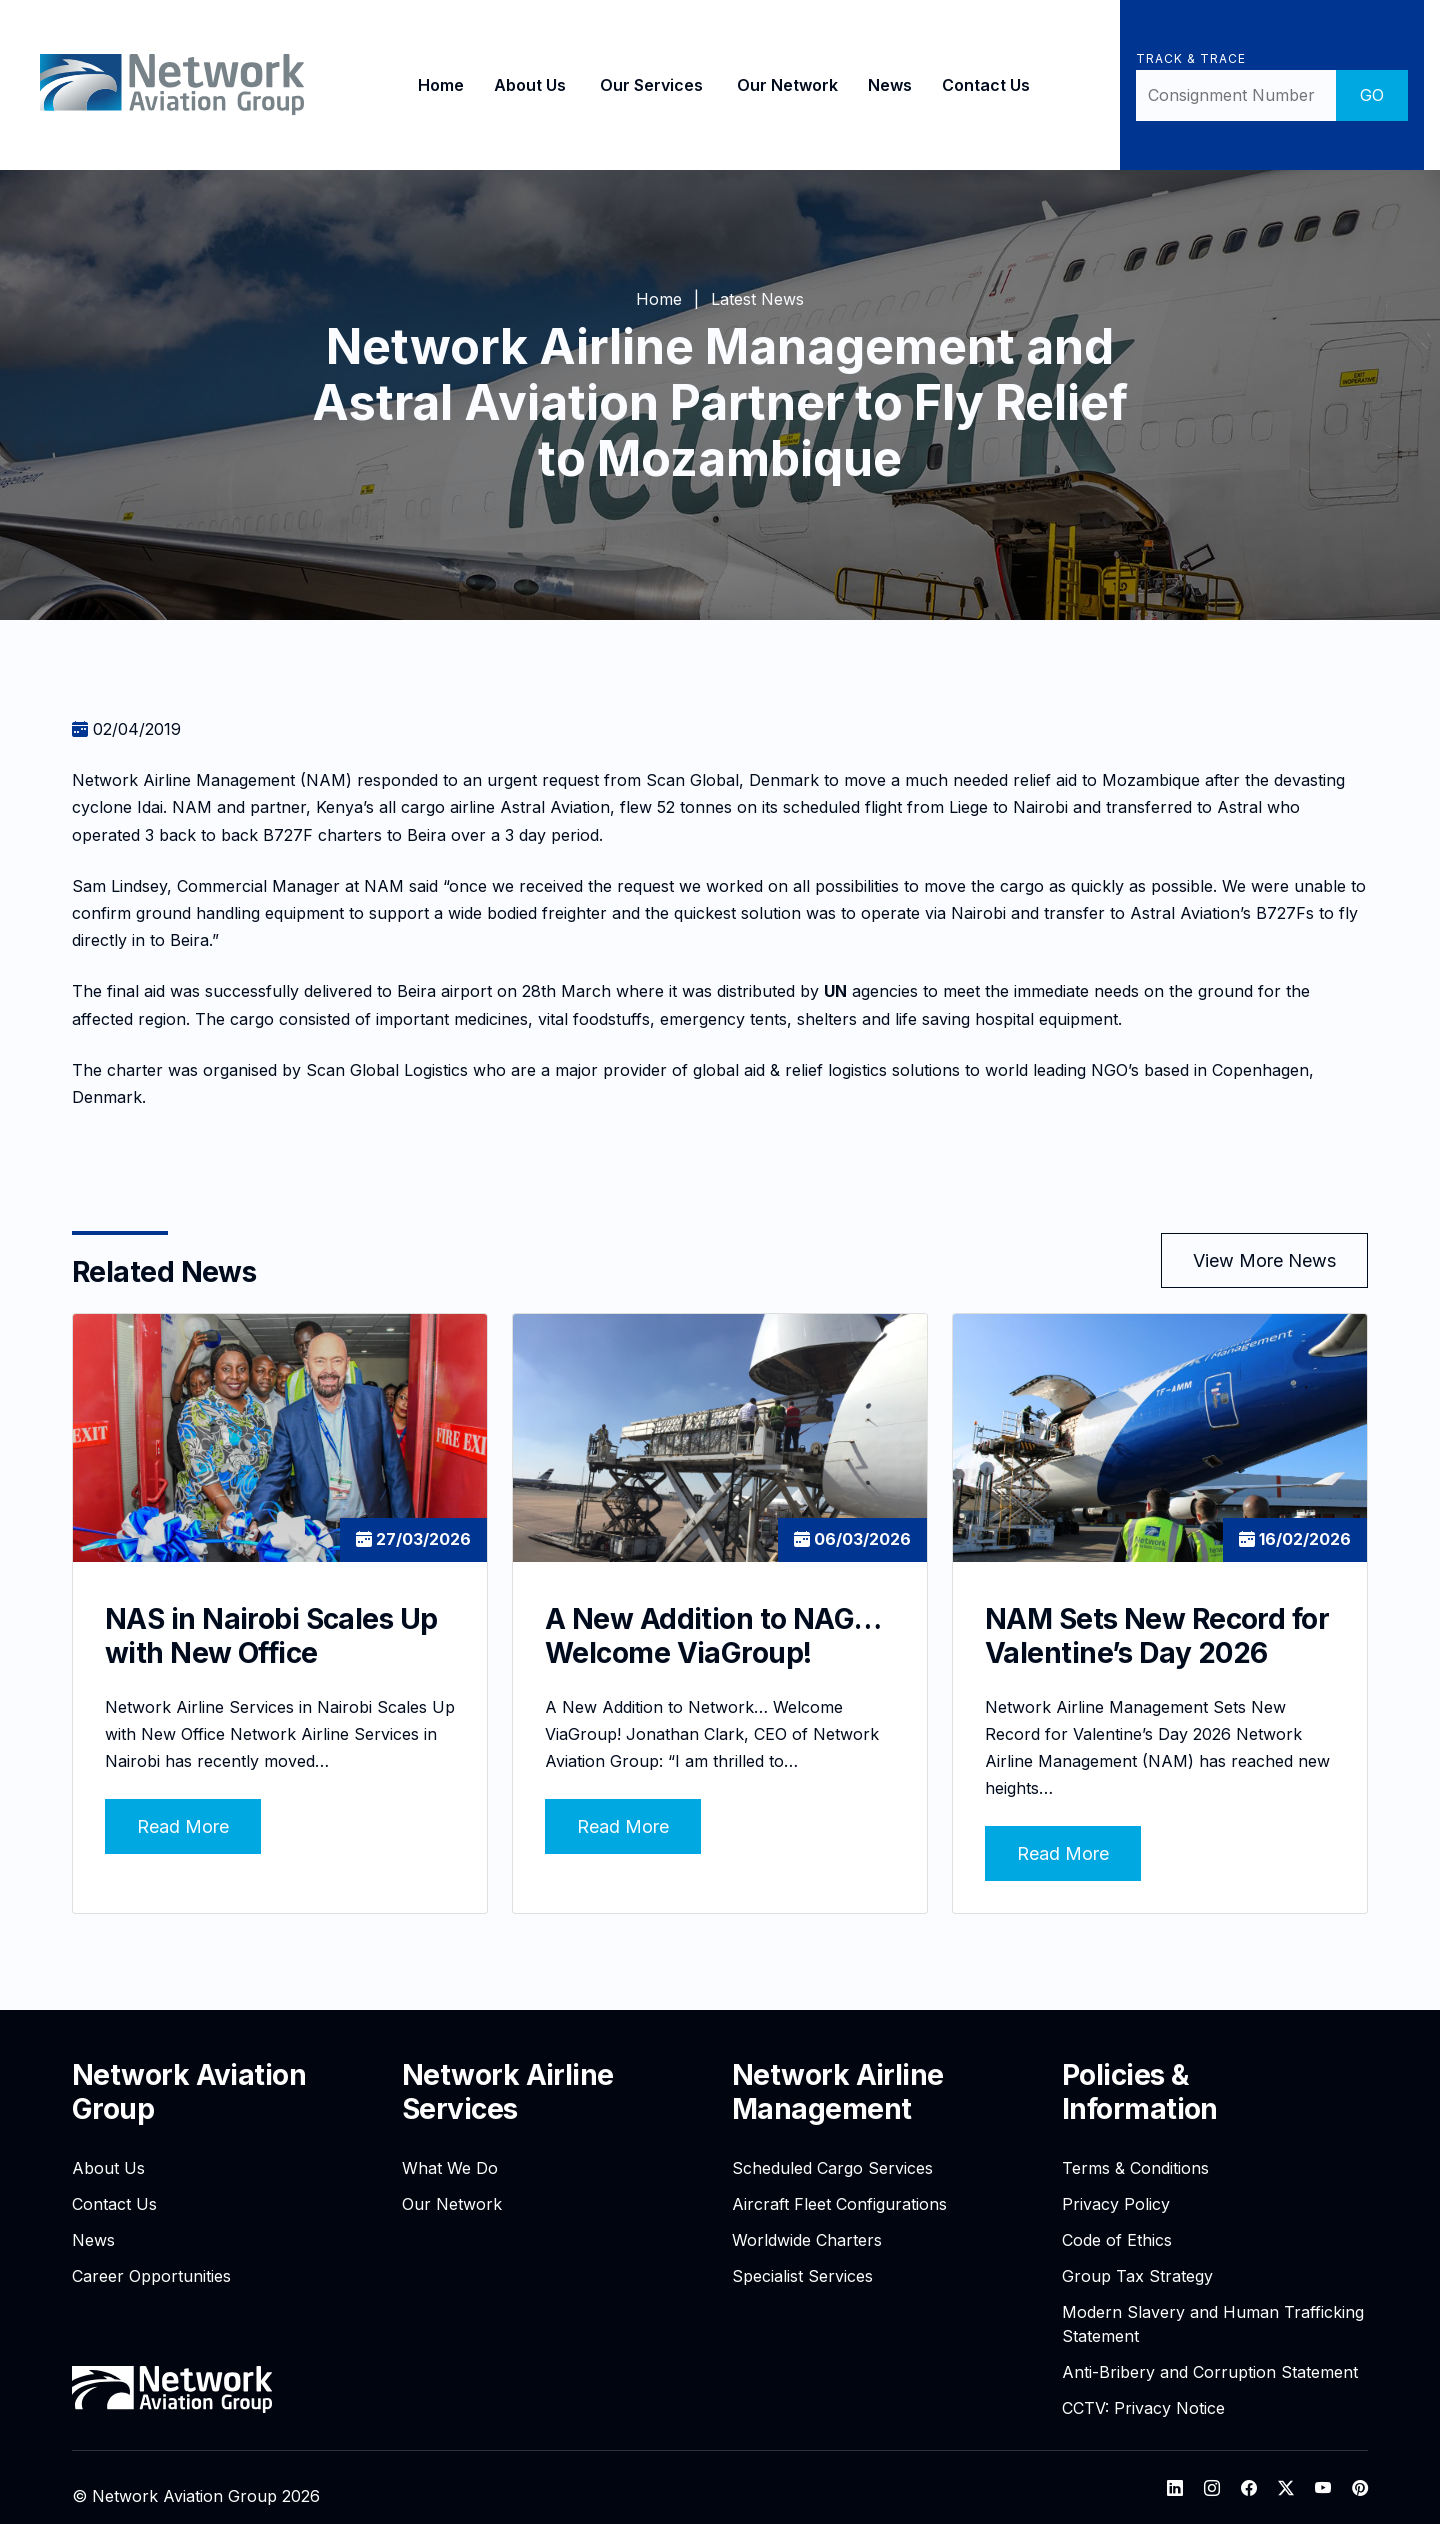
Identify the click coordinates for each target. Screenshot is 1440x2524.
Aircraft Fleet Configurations (839, 2186)
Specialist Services (802, 2258)
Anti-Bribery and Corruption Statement (1210, 2354)
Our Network (779, 85)
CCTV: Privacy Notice (1143, 2390)
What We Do (450, 2150)
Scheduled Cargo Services (832, 2150)
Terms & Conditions (1135, 2150)
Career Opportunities (151, 2258)
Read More (183, 1808)
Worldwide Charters (807, 2222)
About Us (522, 85)
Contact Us (978, 85)
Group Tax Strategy (1137, 2258)
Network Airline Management (838, 2074)
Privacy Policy (1116, 2186)
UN (835, 991)
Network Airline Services (508, 2074)
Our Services (643, 85)
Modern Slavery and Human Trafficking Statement (1213, 2306)
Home (433, 85)
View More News (1264, 1260)
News (882, 85)
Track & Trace (1182, 58)
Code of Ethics (1117, 2222)
